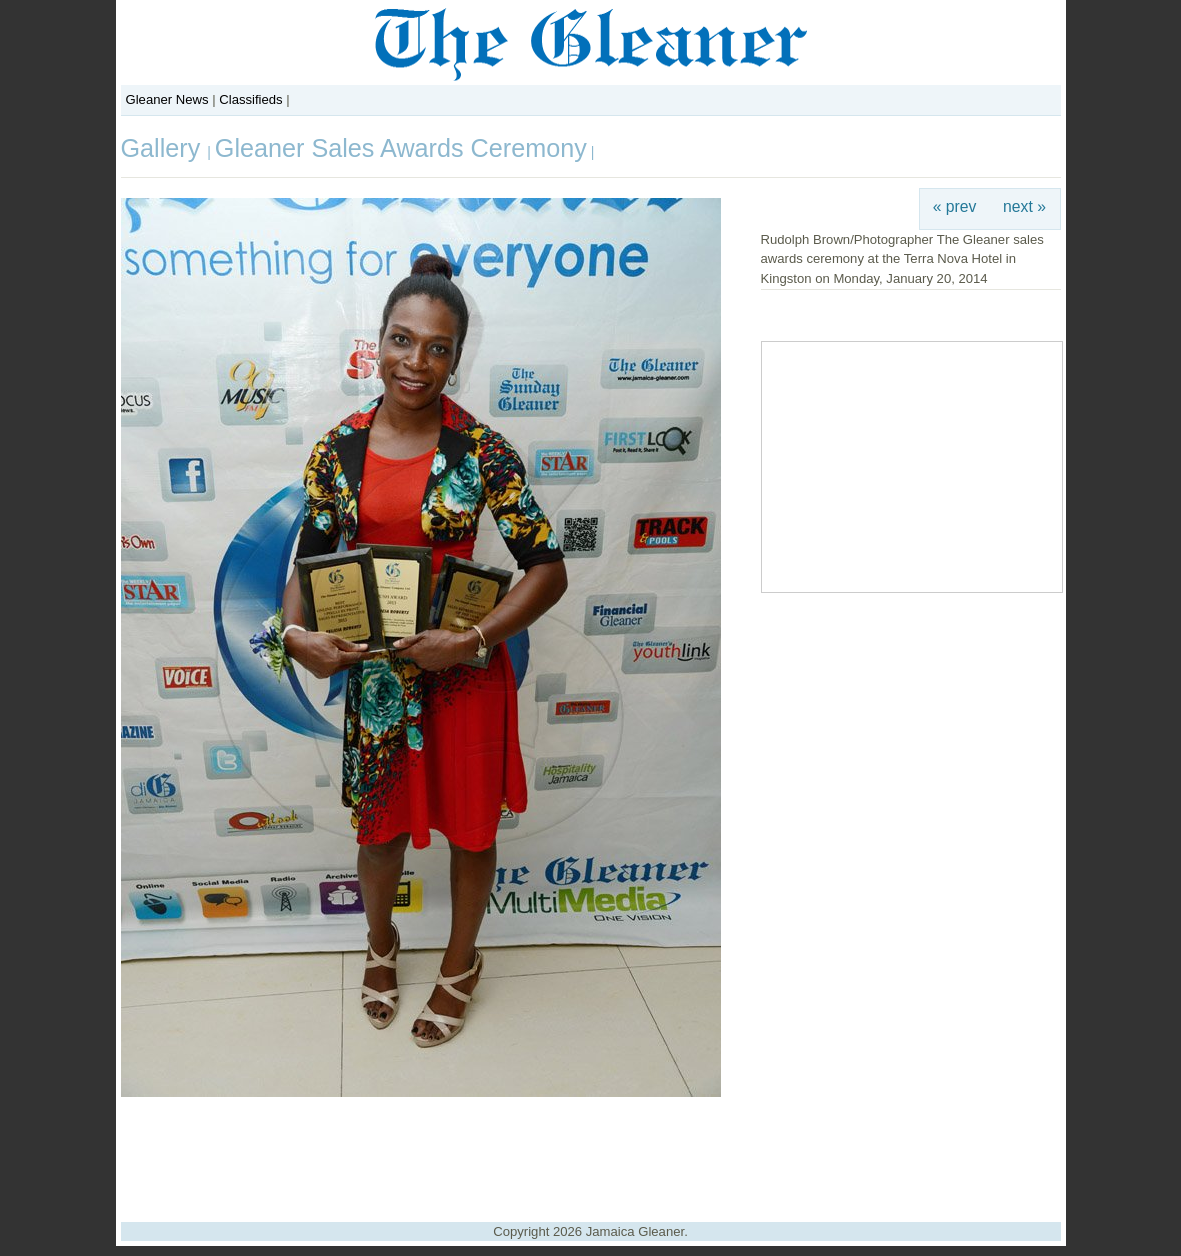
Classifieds (250, 99)
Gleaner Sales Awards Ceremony (401, 148)
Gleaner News (167, 99)
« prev (955, 206)
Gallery (164, 148)
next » (1024, 206)
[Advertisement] (591, 1152)
